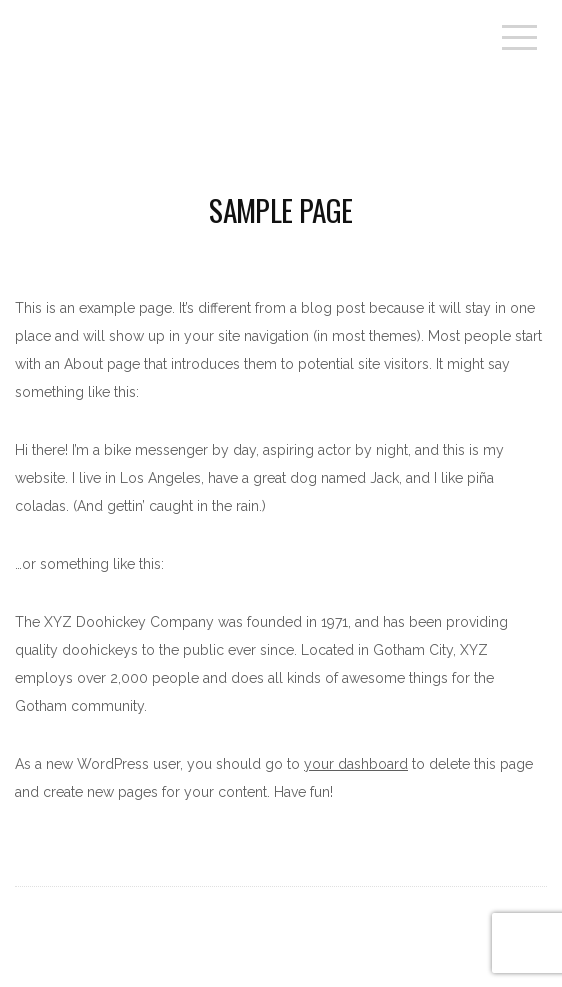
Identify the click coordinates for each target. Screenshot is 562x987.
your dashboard (356, 764)
